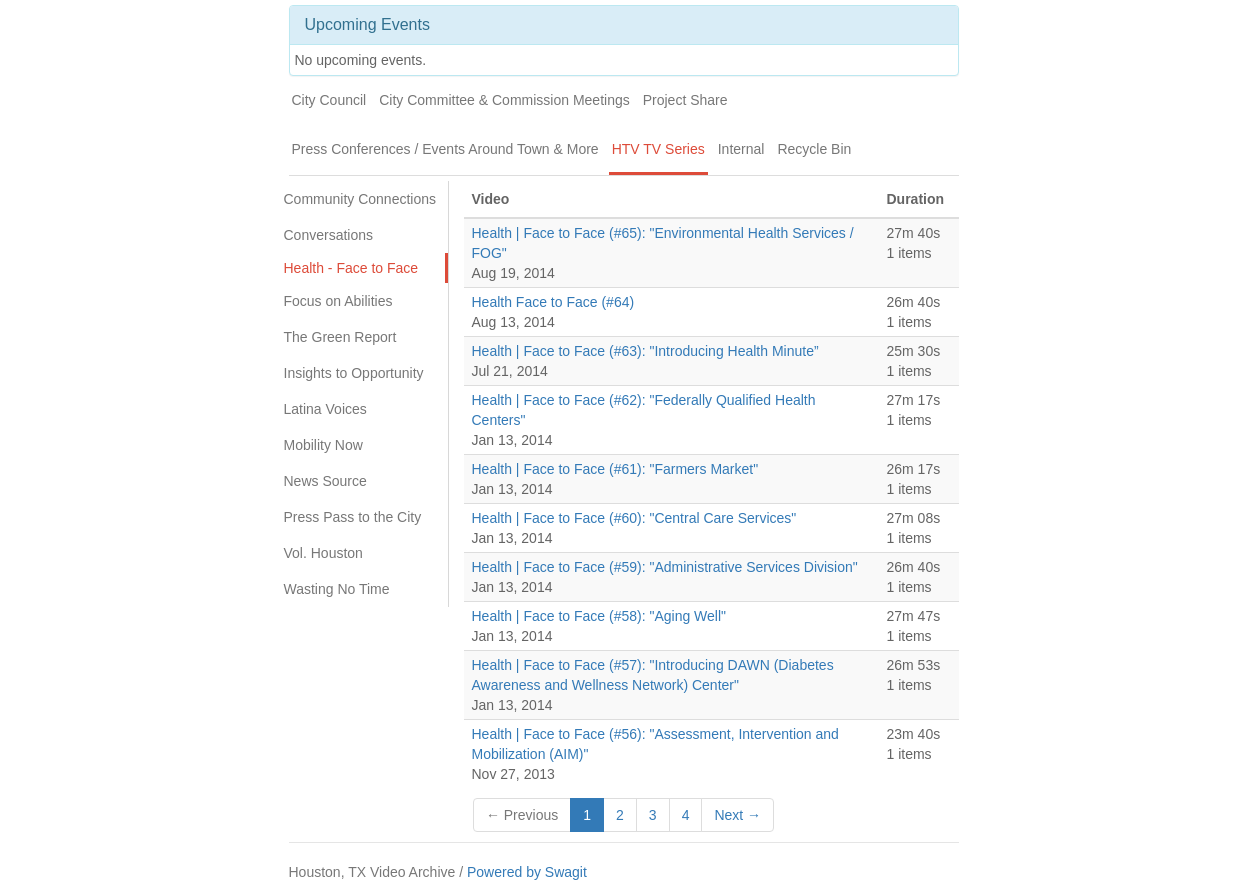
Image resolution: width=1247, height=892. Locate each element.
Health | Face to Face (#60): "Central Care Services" (634, 518)
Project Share (685, 100)
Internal (741, 149)
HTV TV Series (658, 149)
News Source (325, 481)
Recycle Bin (814, 149)
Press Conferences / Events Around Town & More (445, 149)
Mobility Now (323, 445)
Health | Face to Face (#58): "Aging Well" (599, 616)
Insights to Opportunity (354, 373)
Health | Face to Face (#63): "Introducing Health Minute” (645, 351)
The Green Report (340, 337)
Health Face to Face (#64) (553, 302)
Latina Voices (325, 409)
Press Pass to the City (353, 517)
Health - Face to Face (351, 268)
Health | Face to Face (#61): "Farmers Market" (615, 469)
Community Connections (360, 199)
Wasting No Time (337, 589)
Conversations (329, 235)
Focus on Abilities (338, 301)
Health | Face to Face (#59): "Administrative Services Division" (665, 567)
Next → (737, 815)
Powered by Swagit (527, 872)
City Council (329, 100)
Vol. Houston (323, 553)
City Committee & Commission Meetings (504, 100)
